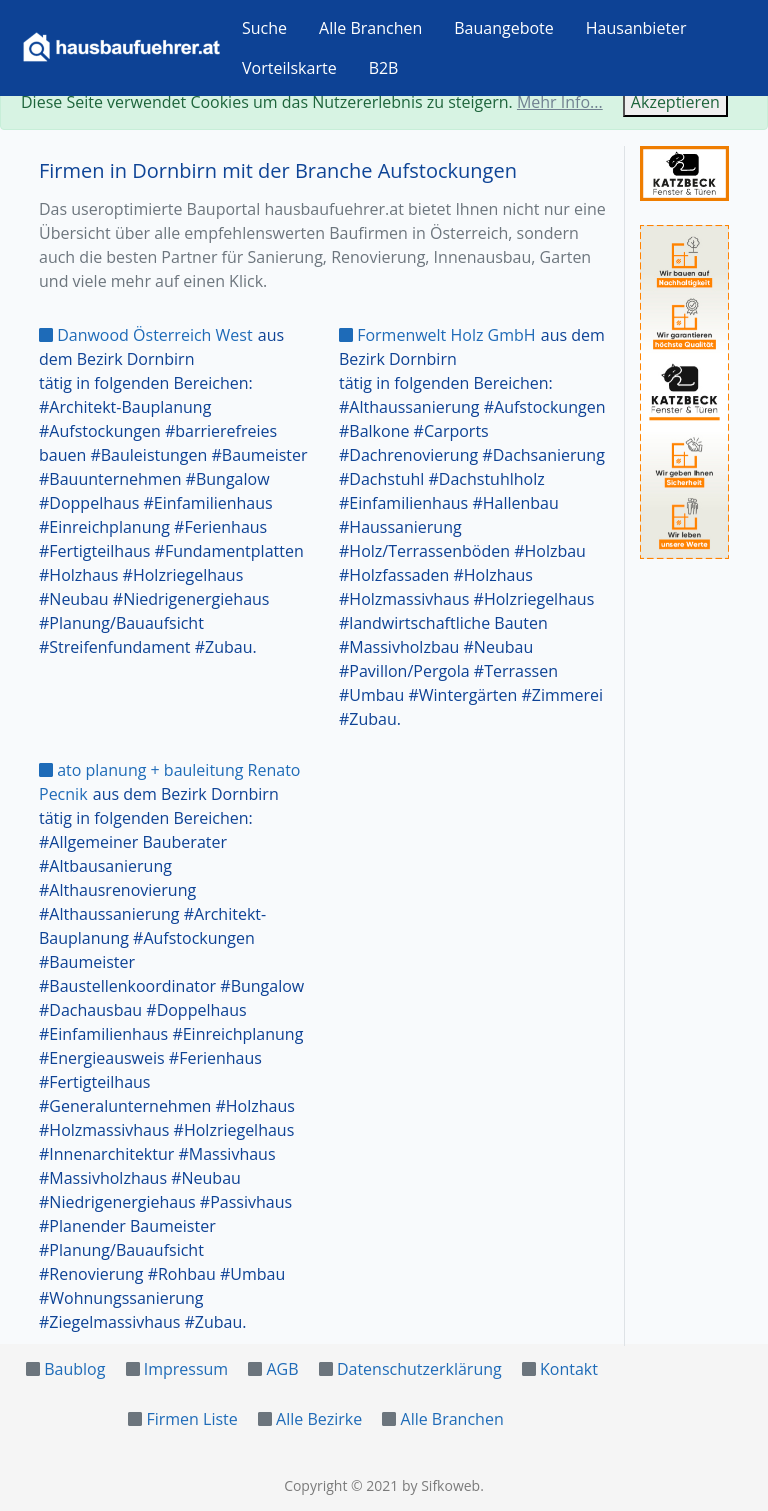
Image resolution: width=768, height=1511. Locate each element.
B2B (384, 68)
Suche (264, 28)
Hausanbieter (636, 28)
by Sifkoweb (441, 1485)
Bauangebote (504, 28)
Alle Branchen (370, 28)
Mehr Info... (560, 102)
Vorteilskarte (289, 68)
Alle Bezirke (319, 1419)
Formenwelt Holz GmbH (437, 335)
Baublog (74, 1369)
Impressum (186, 1369)
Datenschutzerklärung (419, 1369)
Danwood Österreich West (146, 335)
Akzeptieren (675, 102)
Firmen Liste (191, 1419)
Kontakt (569, 1369)
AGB (282, 1369)
